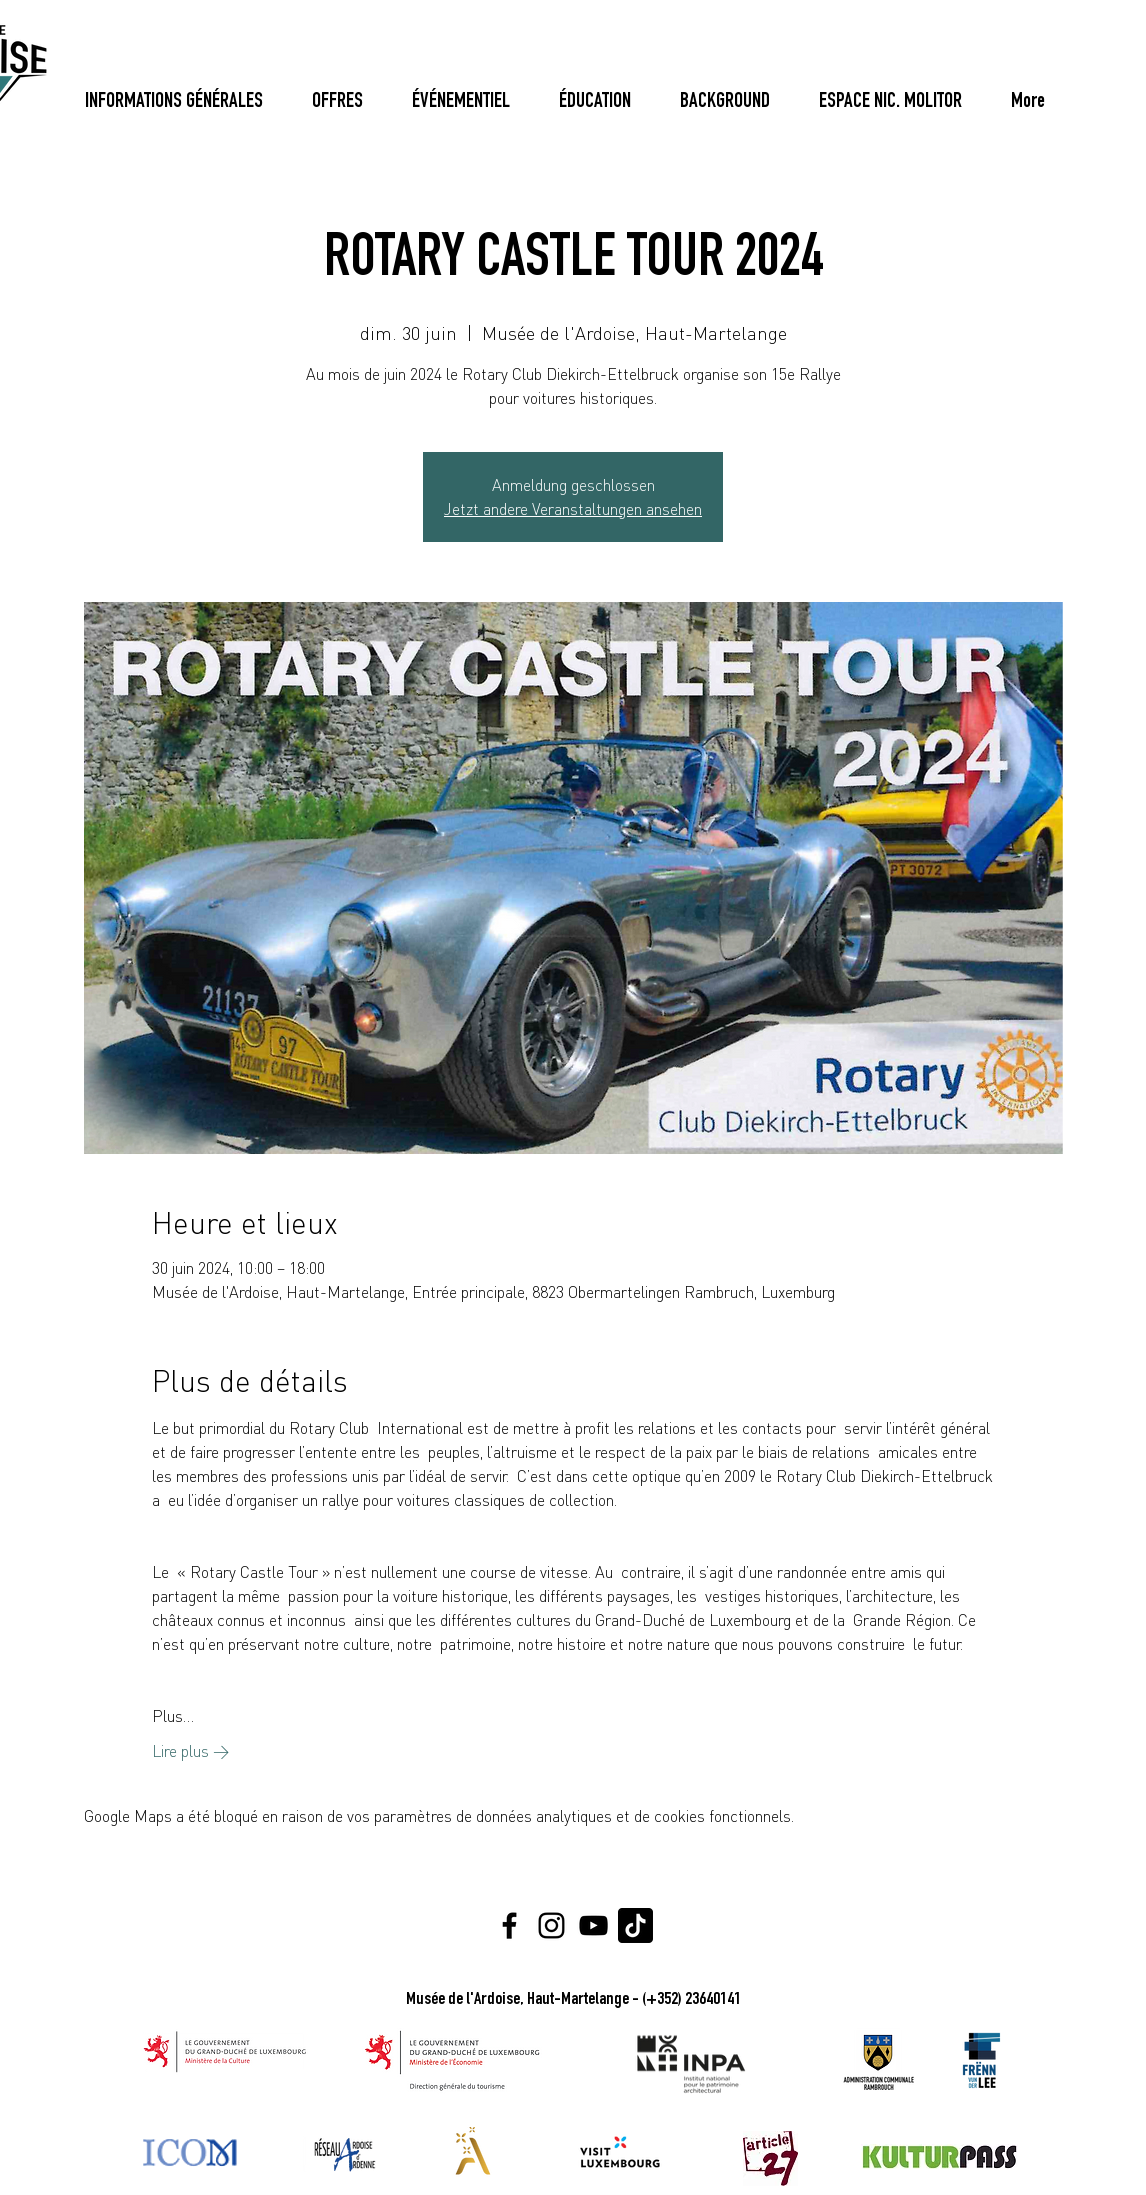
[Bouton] (1023, 103)
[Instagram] (551, 1925)
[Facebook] (509, 1925)
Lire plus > (190, 1751)
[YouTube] (593, 1925)
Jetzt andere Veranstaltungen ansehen (573, 509)
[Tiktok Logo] (635, 1925)
